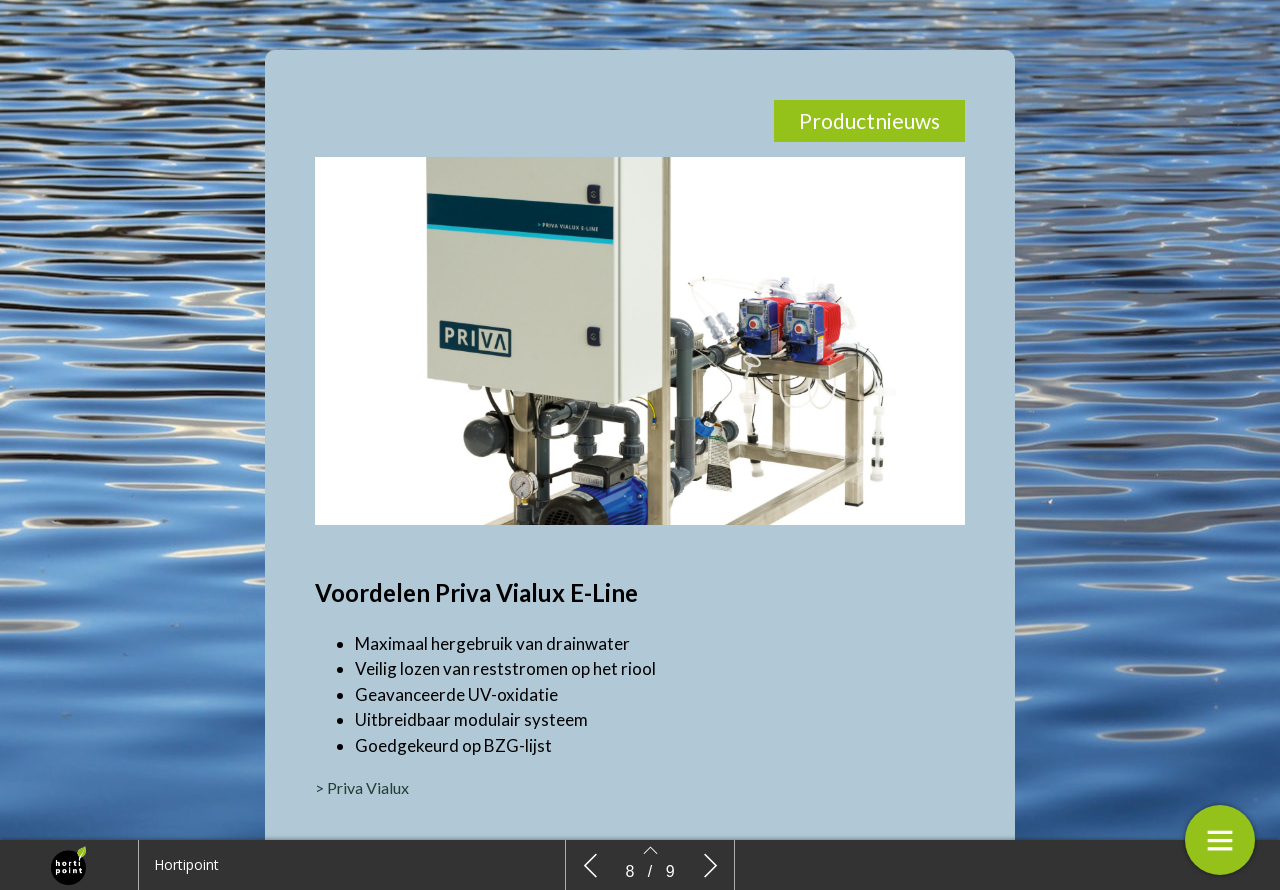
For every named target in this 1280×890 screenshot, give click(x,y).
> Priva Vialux (362, 787)
